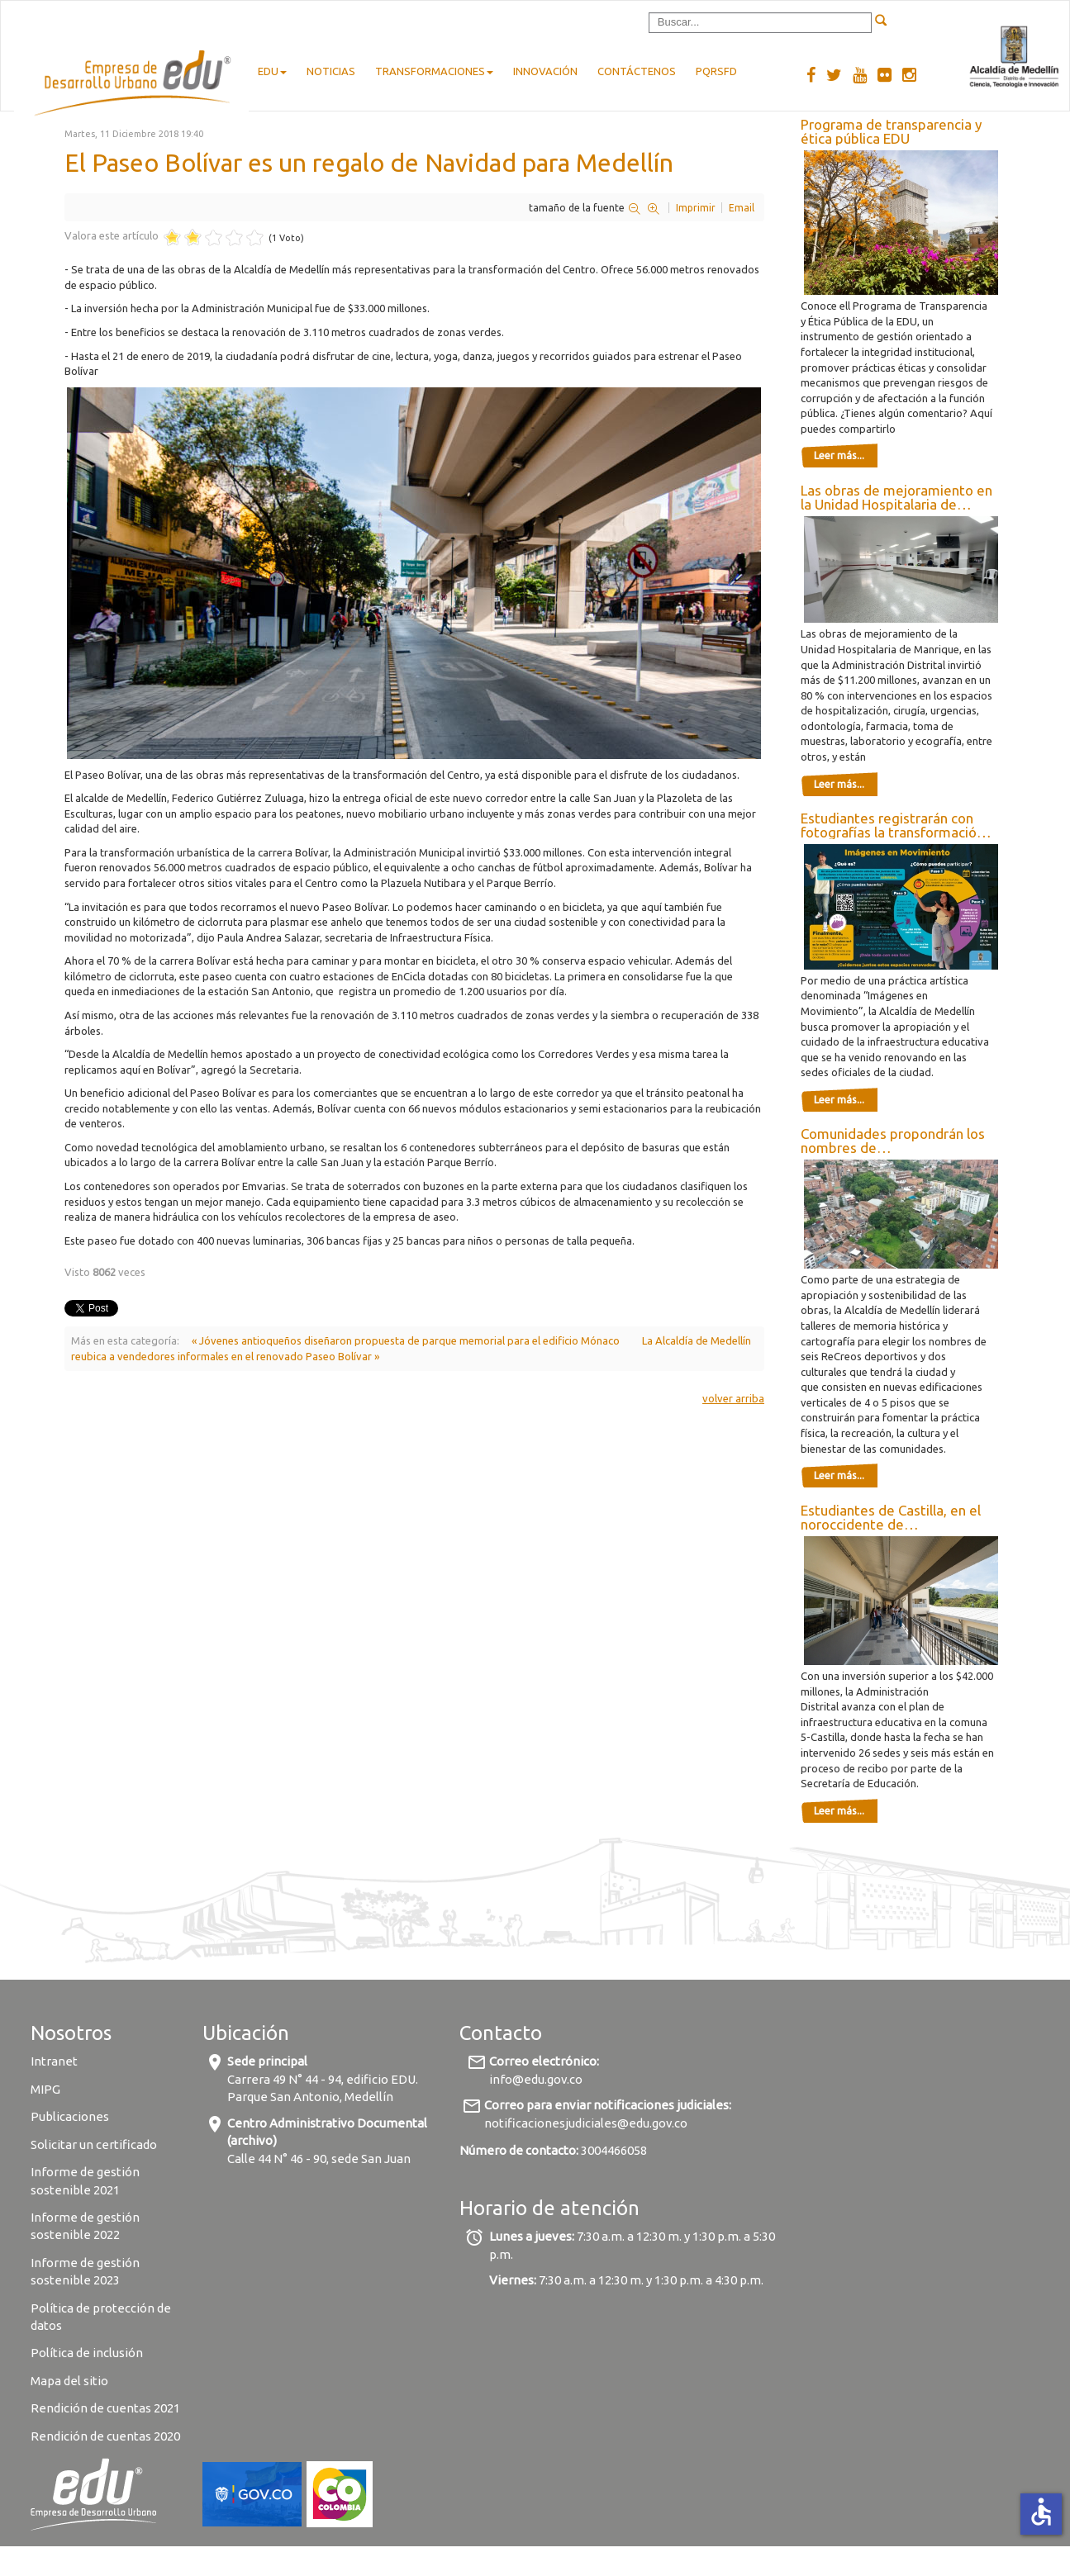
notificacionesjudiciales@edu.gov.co (585, 2123)
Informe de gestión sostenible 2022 (85, 2226)
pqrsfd (716, 71)
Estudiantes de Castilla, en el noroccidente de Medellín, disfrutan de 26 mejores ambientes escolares (894, 1517)
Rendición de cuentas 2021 (105, 2408)
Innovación (545, 71)
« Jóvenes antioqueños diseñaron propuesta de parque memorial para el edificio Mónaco (406, 1340)
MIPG (45, 2089)
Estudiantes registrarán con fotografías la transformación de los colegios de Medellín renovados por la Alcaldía (892, 825)
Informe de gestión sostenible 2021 (85, 2180)
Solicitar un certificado (94, 2144)
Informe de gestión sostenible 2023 (85, 2271)
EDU (272, 71)
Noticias (331, 71)
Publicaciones (70, 2116)
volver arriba (733, 1398)
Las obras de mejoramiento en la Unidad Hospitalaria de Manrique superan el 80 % (896, 497)
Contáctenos (636, 71)
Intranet (54, 2061)
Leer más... (839, 455)
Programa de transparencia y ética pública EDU (891, 131)
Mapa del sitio (69, 2381)
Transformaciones (434, 71)
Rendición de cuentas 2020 (105, 2436)
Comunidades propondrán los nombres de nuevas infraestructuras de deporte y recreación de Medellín (893, 1141)
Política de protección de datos (101, 2316)
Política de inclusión (87, 2353)
